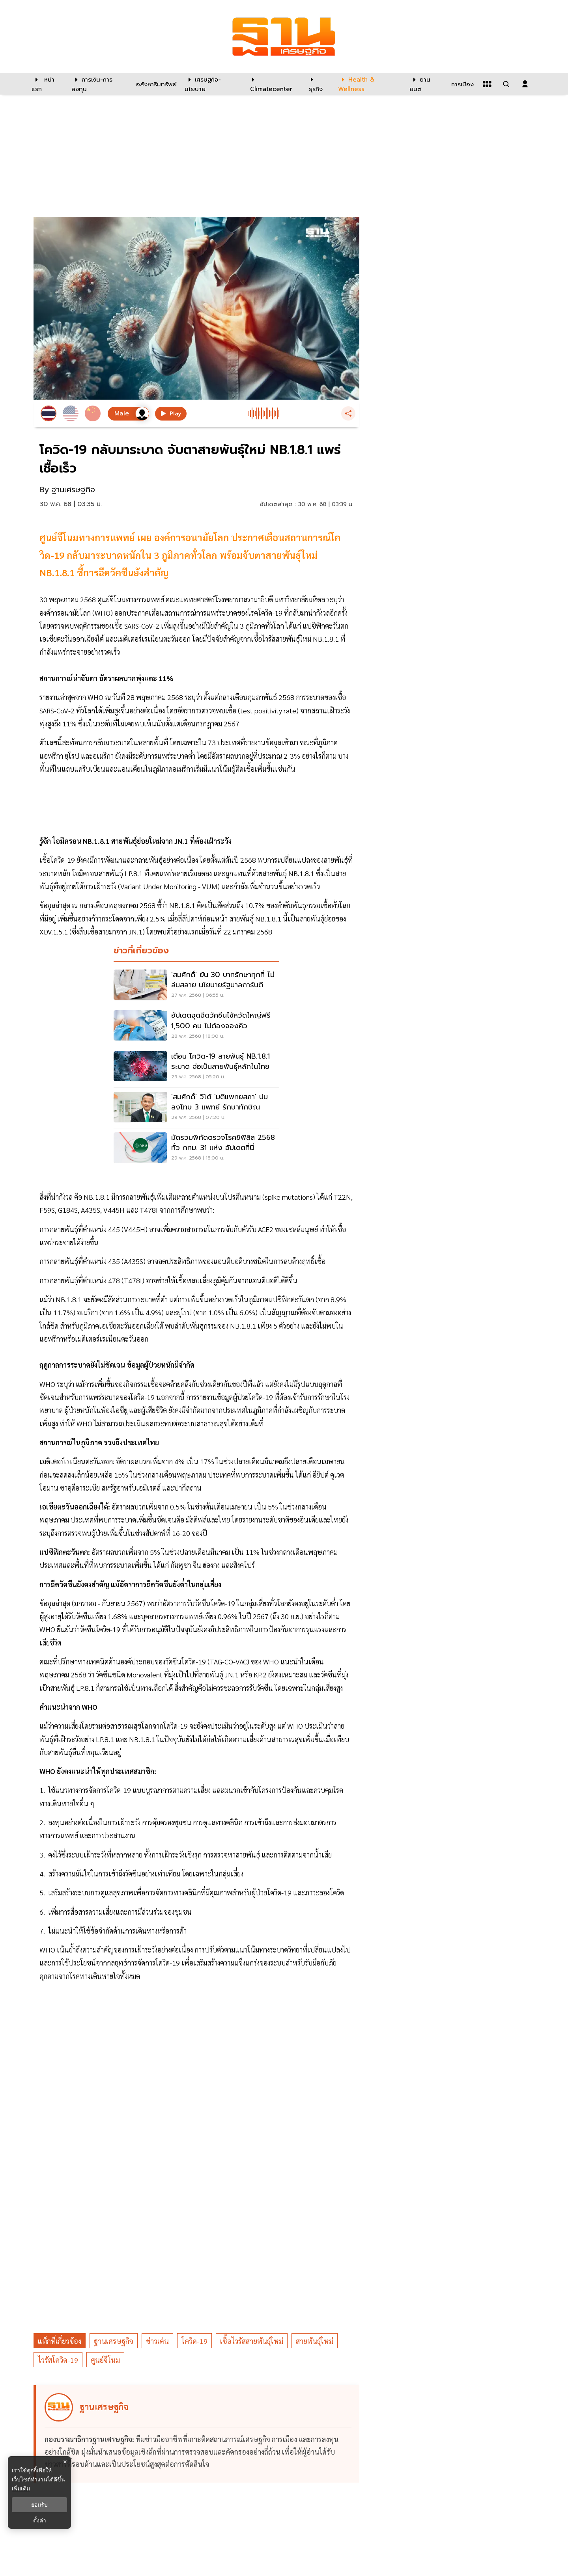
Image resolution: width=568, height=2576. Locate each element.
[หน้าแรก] (48, 83)
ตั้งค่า (39, 2520)
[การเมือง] (461, 84)
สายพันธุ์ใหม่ (314, 2340)
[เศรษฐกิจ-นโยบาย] (212, 83)
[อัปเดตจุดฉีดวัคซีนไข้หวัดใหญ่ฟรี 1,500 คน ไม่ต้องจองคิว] (196, 1026)
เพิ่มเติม (21, 2488)
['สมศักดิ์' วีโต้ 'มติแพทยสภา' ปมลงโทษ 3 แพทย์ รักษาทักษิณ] (196, 1108)
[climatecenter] (273, 83)
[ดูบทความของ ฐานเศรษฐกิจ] (197, 2434)
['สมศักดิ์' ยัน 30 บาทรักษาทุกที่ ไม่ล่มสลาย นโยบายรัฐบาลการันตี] (196, 986)
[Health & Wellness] (370, 83)
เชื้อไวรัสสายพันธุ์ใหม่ (251, 2340)
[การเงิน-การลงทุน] (98, 83)
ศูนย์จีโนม (105, 2359)
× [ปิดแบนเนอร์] (65, 2462)
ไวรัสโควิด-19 (58, 2359)
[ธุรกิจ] (318, 83)
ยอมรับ (39, 2505)
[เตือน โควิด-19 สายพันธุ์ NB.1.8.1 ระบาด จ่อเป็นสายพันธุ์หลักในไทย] (196, 1067)
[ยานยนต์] (425, 83)
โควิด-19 (194, 2340)
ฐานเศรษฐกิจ (113, 2340)
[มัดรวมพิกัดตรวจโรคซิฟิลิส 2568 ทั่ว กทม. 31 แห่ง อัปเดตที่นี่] (196, 1148)
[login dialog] (525, 84)
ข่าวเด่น (157, 2340)
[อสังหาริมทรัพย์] (155, 84)
